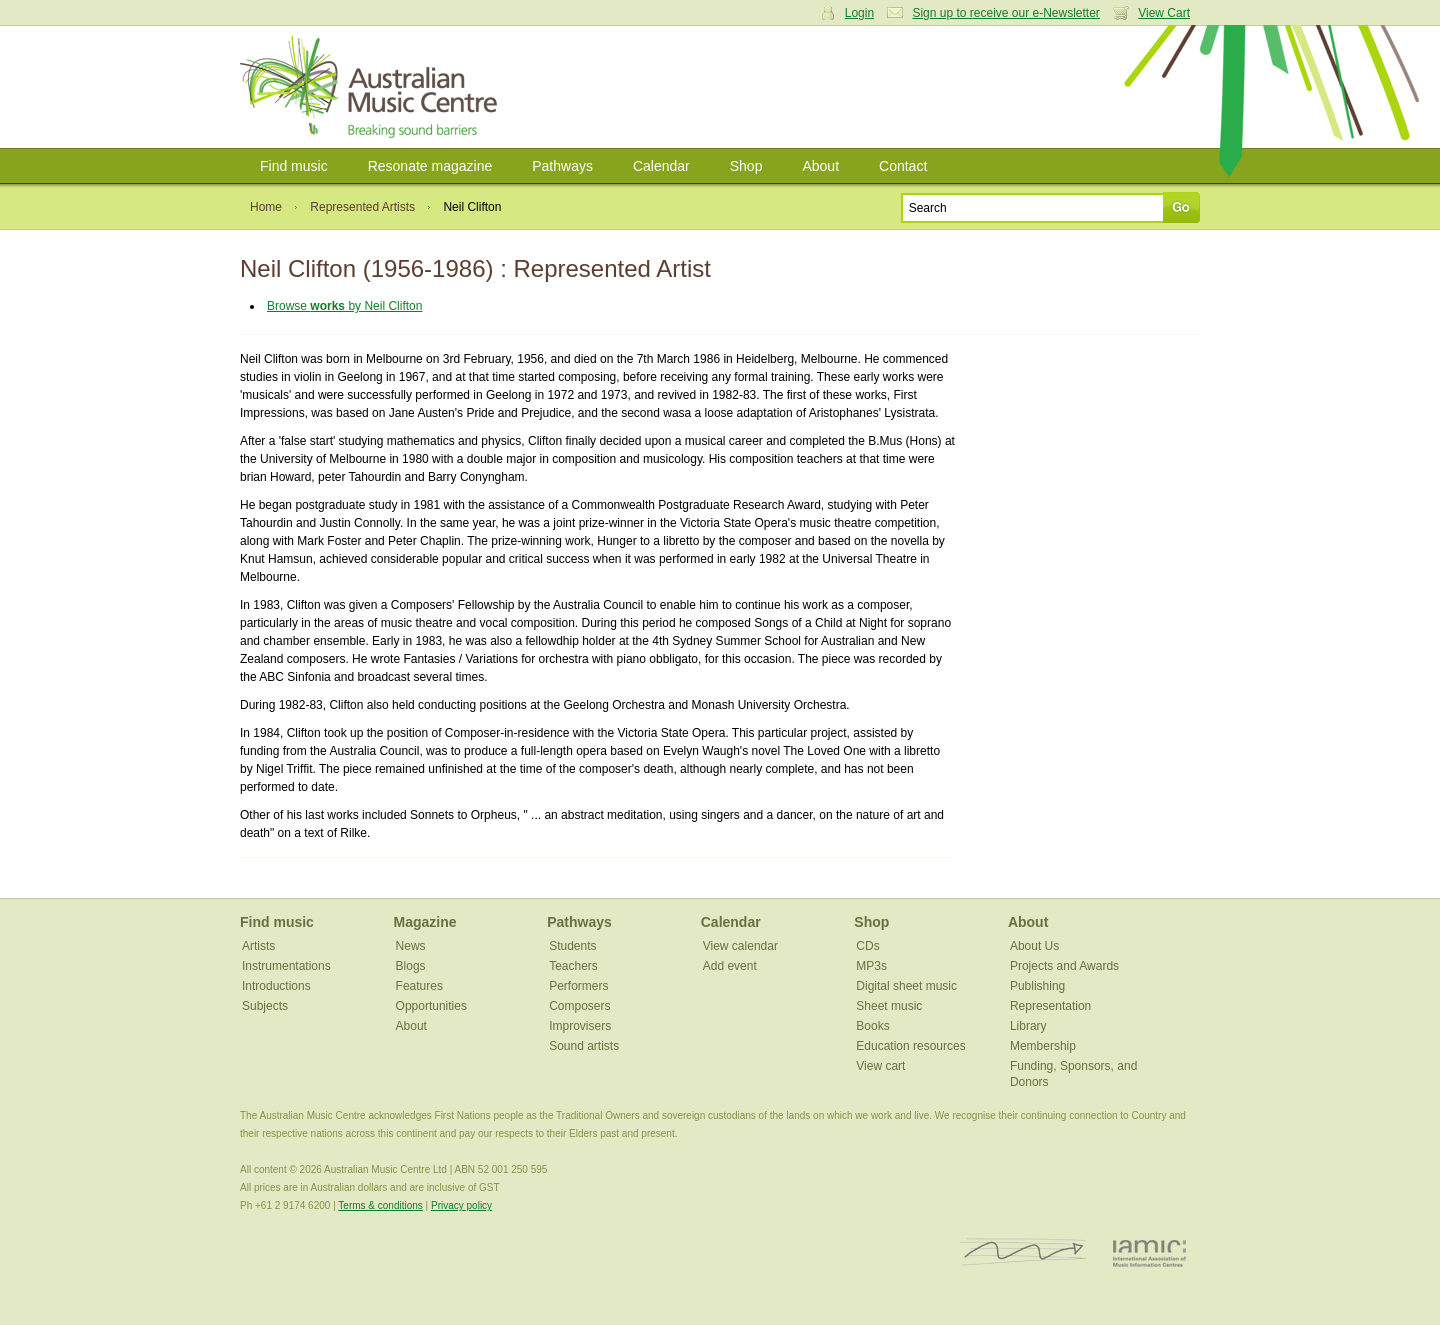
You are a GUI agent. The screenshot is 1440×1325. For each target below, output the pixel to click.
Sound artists (584, 1046)
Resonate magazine (430, 166)
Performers (578, 986)
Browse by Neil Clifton (344, 306)
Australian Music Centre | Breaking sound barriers (372, 87)
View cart (880, 1066)
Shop (746, 166)
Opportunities (431, 1006)
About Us (1034, 946)
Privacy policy (461, 1205)
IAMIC (1149, 1252)
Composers (579, 1006)
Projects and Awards (1064, 966)
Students (572, 946)
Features (419, 986)
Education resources (910, 1046)
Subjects (265, 1006)
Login (859, 13)
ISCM (1023, 1252)
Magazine (425, 922)
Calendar (661, 166)
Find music (294, 166)
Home (266, 207)
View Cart (1164, 13)
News (411, 946)
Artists (258, 946)
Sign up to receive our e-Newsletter (1005, 13)
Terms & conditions (380, 1205)
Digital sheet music (906, 986)
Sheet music (889, 1006)
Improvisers (580, 1026)
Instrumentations (286, 966)
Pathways (562, 166)
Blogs (411, 966)
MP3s (871, 966)
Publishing (1037, 986)
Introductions (276, 986)
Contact (903, 166)
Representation (1050, 1006)
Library (1028, 1026)
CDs (867, 946)
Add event (730, 966)
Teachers (573, 966)
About (820, 166)
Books (872, 1026)
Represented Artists (362, 207)
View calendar (740, 946)
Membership (1043, 1046)
